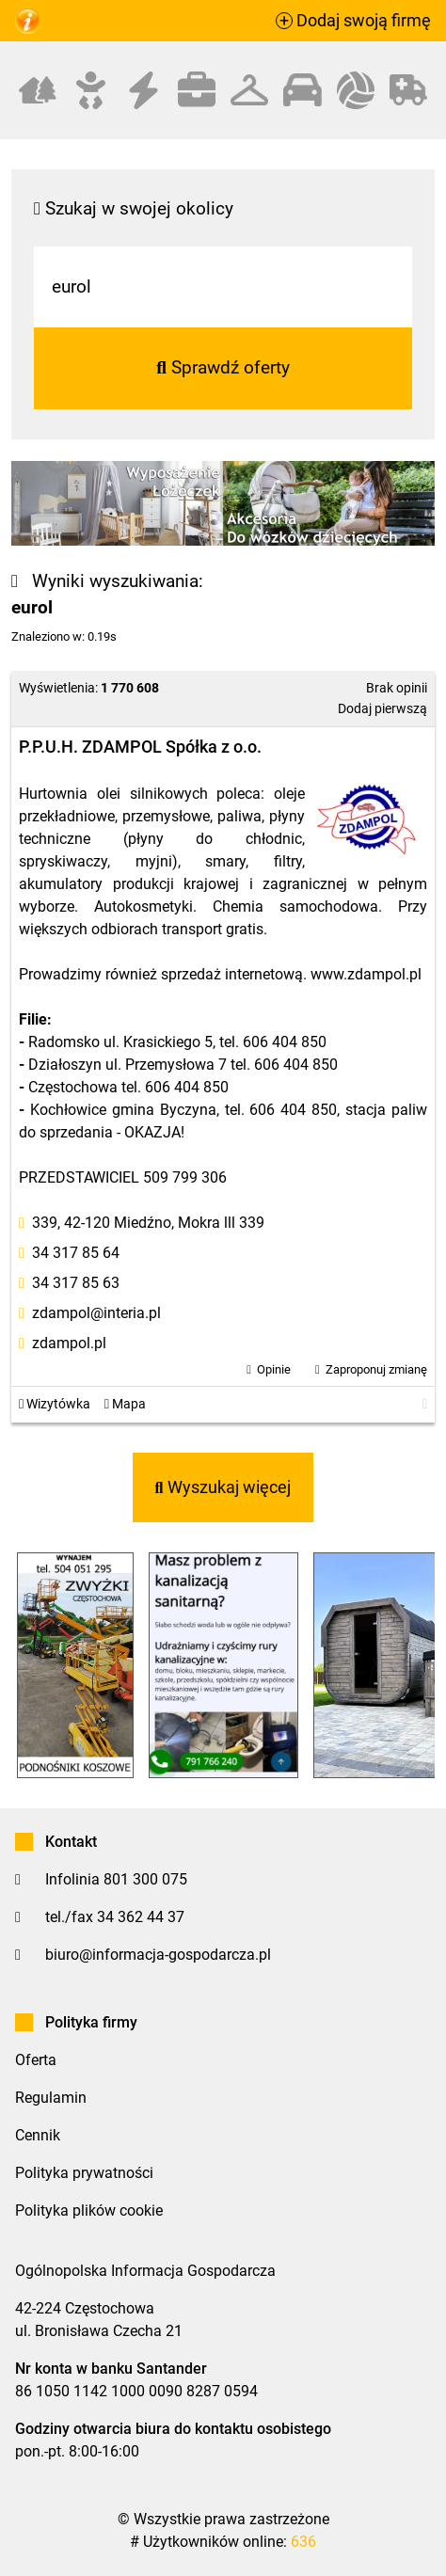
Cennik (37, 2135)
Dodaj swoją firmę (353, 20)
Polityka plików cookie (89, 2210)
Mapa (125, 1404)
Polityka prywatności (84, 2173)
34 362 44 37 (140, 1917)
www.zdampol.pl (366, 974)
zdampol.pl (69, 1343)
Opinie (274, 1369)
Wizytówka (54, 1404)
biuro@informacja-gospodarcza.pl (158, 1955)
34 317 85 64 (75, 1253)
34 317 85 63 (75, 1283)
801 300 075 (145, 1879)
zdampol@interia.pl (96, 1313)
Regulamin (51, 2098)
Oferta (35, 2060)
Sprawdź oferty (223, 367)
